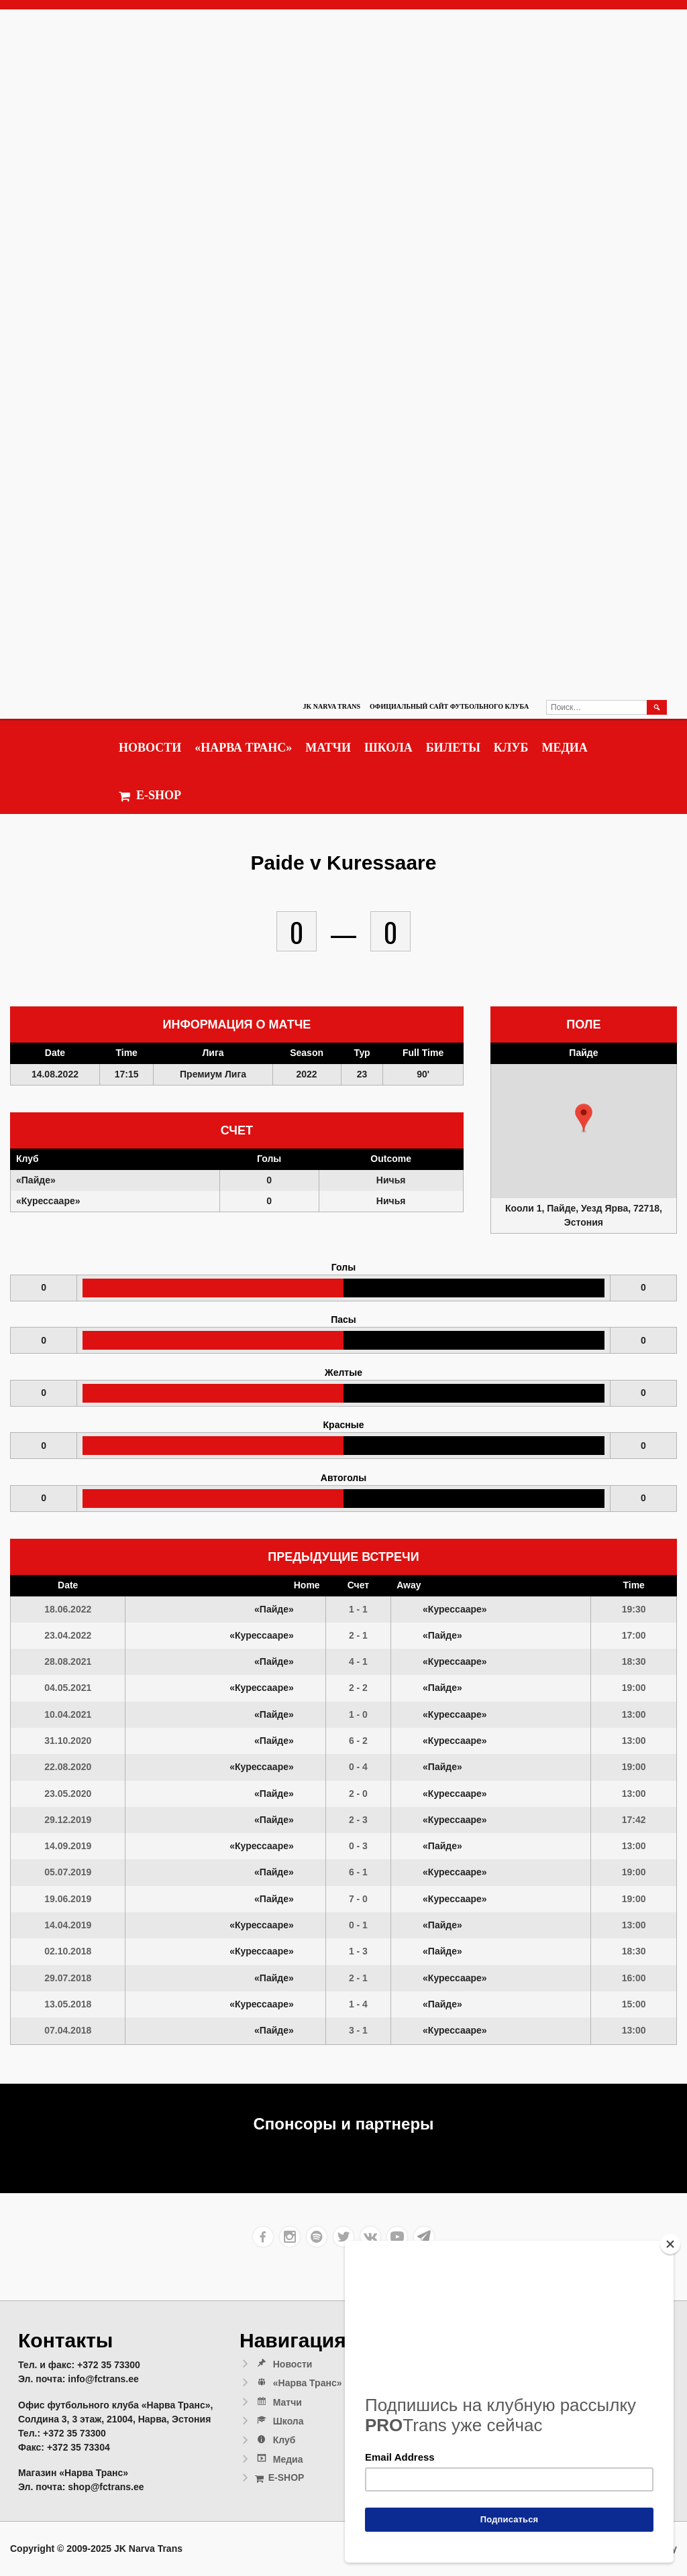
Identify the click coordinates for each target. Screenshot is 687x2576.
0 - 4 (358, 1766)
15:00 (634, 2004)
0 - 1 (358, 1925)
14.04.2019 (67, 1925)
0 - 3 (358, 1845)
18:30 (634, 1661)
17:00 (634, 1635)
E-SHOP (150, 795)
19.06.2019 (67, 1898)
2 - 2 (358, 1687)
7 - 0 (358, 1898)
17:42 (634, 1819)
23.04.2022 (67, 1635)
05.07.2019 (67, 1872)
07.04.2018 (67, 2030)
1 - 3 (358, 1951)
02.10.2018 (67, 1951)
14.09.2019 (67, 1845)
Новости (150, 747)
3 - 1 (358, 2030)
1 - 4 (358, 2004)
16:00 (634, 1978)
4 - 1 (358, 1661)
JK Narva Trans (331, 706)
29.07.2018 (67, 1978)
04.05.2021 (67, 1687)
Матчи (328, 747)
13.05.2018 (67, 2004)
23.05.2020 (67, 1793)
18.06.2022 (67, 1609)
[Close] (670, 2244)
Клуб (511, 747)
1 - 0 (358, 1714)
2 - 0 (358, 1793)
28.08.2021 (67, 1661)
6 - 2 (358, 1740)
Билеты (453, 747)
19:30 (634, 1609)
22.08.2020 (67, 1766)
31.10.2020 (67, 1740)
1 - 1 (358, 1609)
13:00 (634, 1714)
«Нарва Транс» (243, 747)
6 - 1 (358, 1872)
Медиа (564, 747)
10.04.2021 (67, 1714)
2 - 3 (358, 1819)
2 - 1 (358, 1635)
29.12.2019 (67, 1819)
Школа (388, 747)
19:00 (634, 1687)
